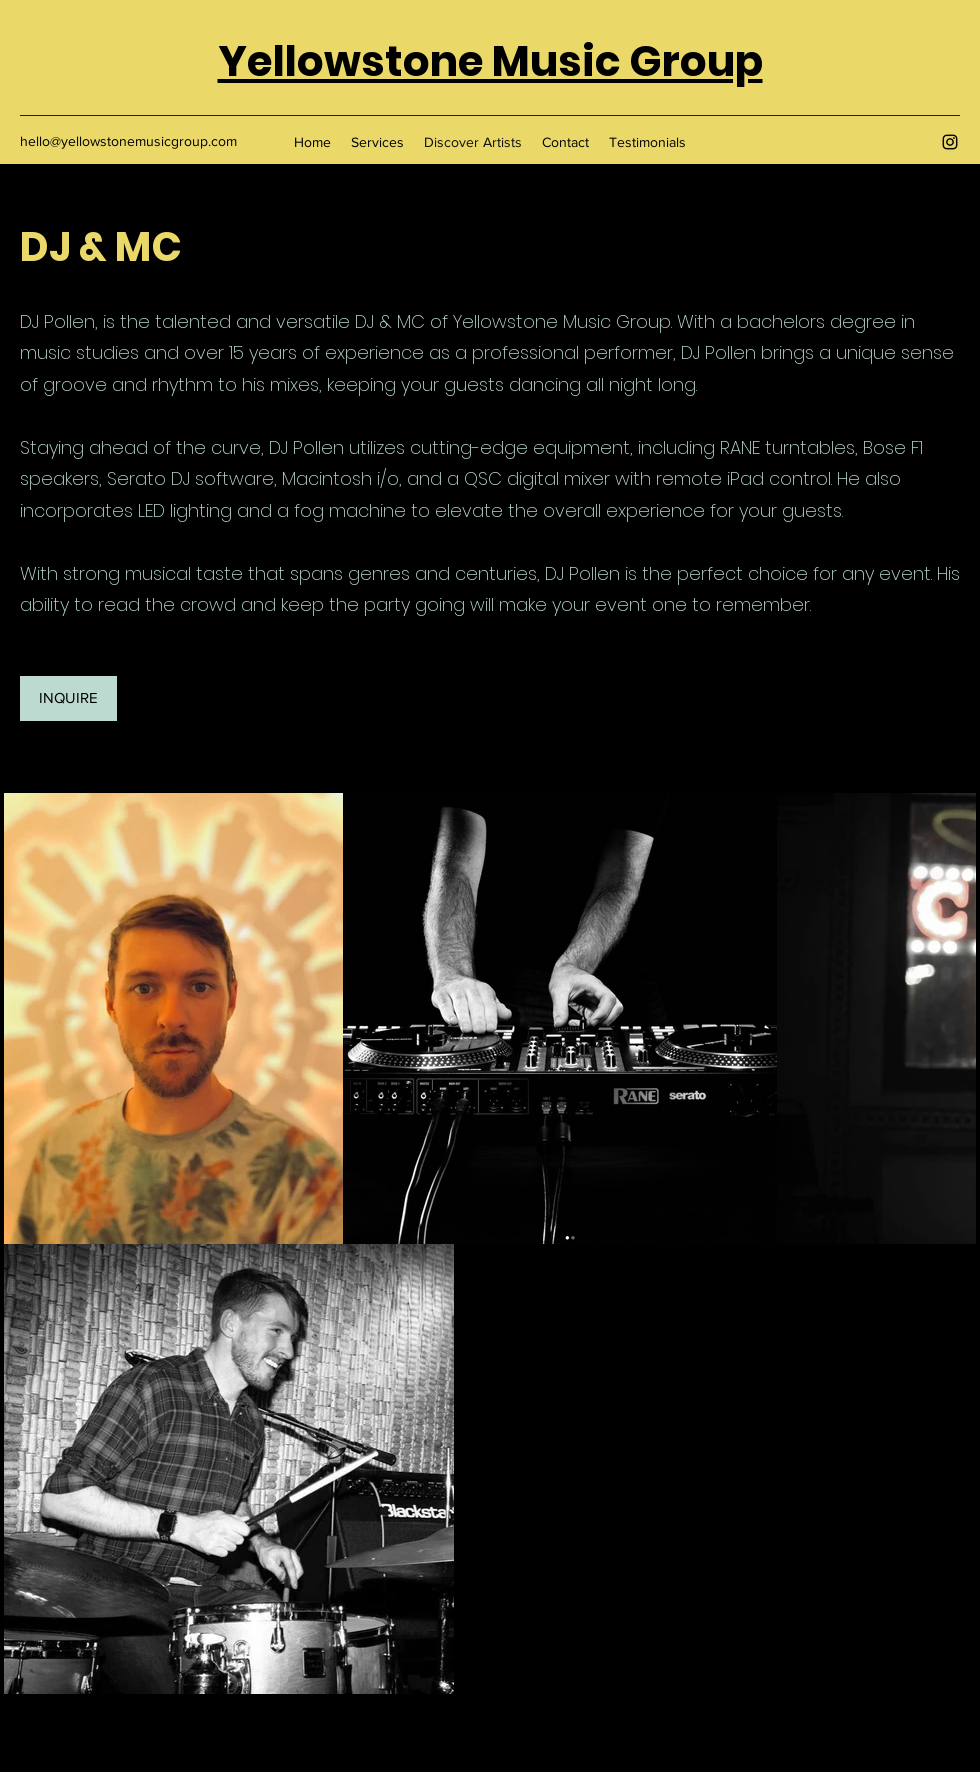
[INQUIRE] (68, 698)
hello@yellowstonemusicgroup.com (128, 141)
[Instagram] (950, 142)
